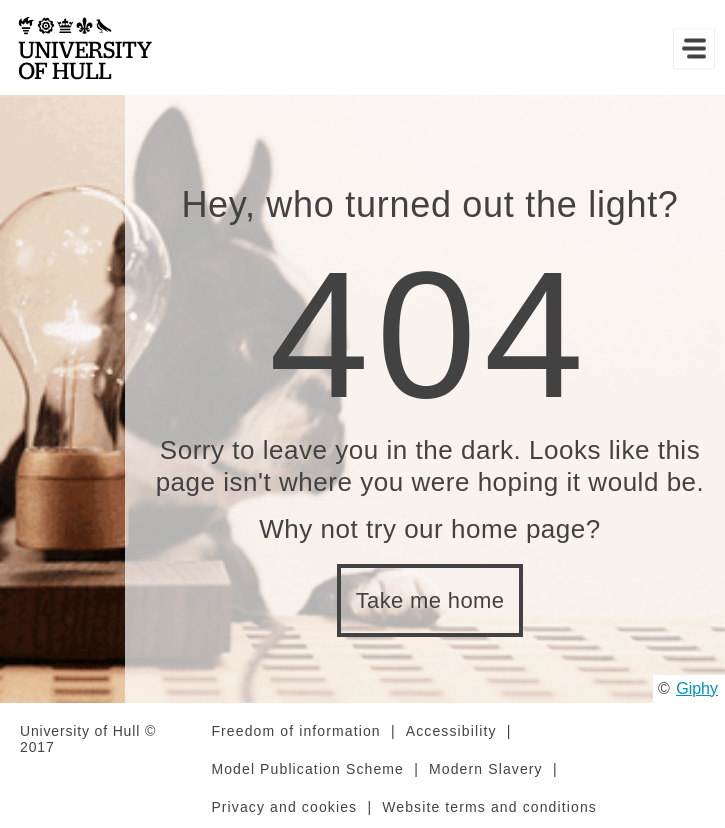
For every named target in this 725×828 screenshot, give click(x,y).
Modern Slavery (486, 769)
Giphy (697, 688)
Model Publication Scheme (307, 769)
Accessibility (451, 731)
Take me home (430, 600)
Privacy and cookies (284, 807)
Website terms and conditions (489, 807)
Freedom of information (295, 731)
